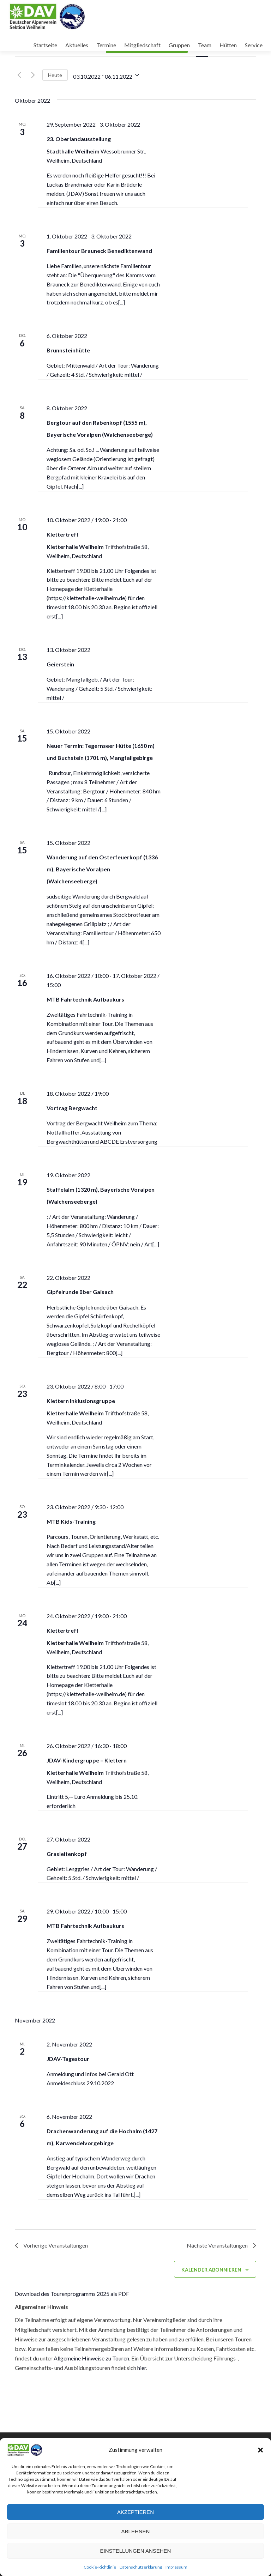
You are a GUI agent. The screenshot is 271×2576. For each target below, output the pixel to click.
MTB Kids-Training (71, 1521)
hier (141, 2368)
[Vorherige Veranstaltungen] (19, 75)
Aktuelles (76, 45)
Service (254, 45)
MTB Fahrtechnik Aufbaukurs (85, 999)
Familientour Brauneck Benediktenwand (99, 250)
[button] (260, 2450)
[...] (121, 302)
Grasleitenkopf (67, 1853)
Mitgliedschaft (142, 45)
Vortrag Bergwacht (72, 1108)
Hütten (228, 45)
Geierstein (60, 664)
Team (204, 45)
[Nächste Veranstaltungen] (33, 75)
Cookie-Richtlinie (100, 2567)
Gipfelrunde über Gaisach (80, 1291)
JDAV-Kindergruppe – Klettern (87, 1760)
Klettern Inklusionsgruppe (81, 1400)
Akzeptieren (135, 2512)
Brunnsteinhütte (68, 350)
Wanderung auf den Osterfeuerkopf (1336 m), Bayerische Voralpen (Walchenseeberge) (102, 869)
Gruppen (179, 45)
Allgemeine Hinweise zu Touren (91, 2358)
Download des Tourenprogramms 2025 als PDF (72, 2294)
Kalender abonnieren (211, 2270)
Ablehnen (135, 2531)
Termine (106, 45)
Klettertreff (63, 534)
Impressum (176, 2567)
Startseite (45, 45)
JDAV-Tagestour (68, 2058)
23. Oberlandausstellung (79, 138)
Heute (55, 75)
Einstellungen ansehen (135, 2551)
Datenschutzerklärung (141, 2567)
